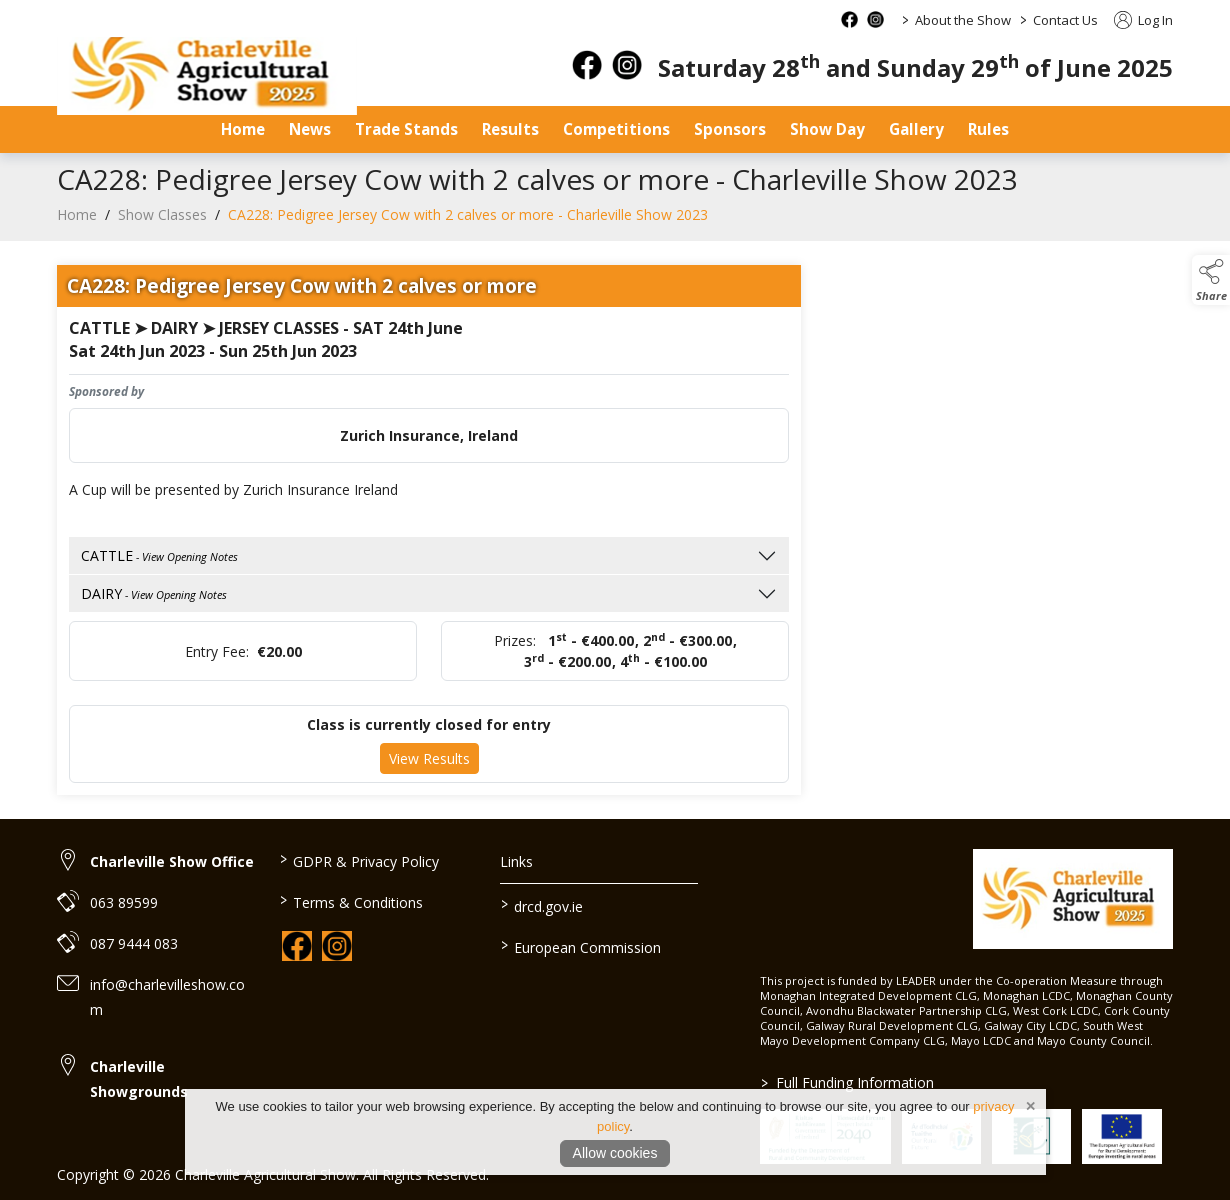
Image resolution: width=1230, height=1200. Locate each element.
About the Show (963, 20)
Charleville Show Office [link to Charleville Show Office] (172, 861)
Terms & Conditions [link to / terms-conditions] (350, 901)
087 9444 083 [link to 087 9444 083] (134, 943)
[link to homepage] (207, 76)
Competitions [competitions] (616, 129)
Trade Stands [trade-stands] (406, 129)
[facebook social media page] (849, 19)
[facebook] (587, 65)
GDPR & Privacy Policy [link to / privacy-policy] (358, 860)
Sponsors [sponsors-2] (730, 129)
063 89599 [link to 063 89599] (124, 902)
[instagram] (627, 65)
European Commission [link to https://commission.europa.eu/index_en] (581, 946)
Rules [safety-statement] (988, 129)
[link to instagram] (337, 946)
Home (243, 129)
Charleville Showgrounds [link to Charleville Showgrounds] (139, 1079)
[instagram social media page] (875, 19)
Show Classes (162, 220)
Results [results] (510, 129)
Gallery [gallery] (916, 129)
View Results (429, 765)
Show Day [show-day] (827, 129)
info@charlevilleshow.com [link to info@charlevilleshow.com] (167, 997)
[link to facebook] (297, 946)
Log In (1143, 20)
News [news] (310, 129)
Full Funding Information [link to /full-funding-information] (846, 1082)
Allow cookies (615, 1153)
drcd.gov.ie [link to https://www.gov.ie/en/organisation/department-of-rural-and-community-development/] (542, 905)
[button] (1211, 280)
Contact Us (1065, 20)
